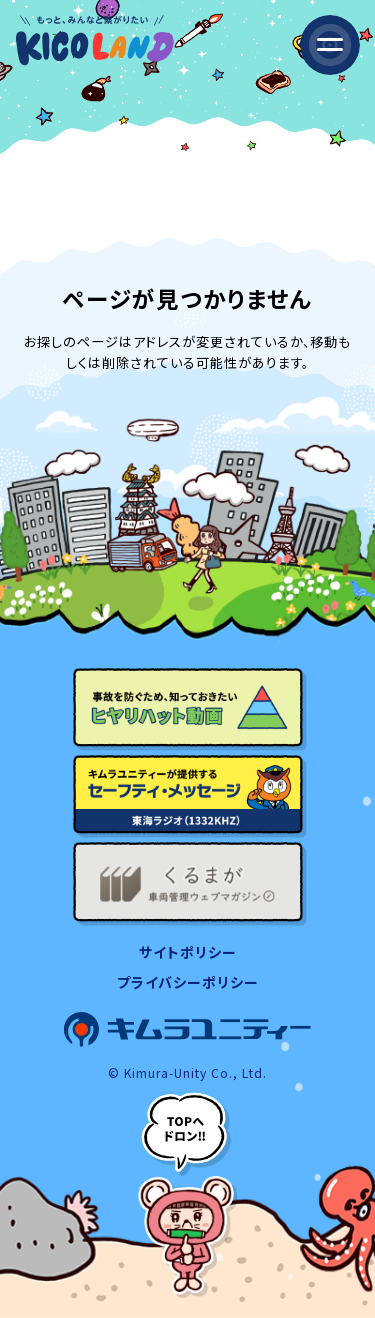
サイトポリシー (188, 952)
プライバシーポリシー (188, 982)
